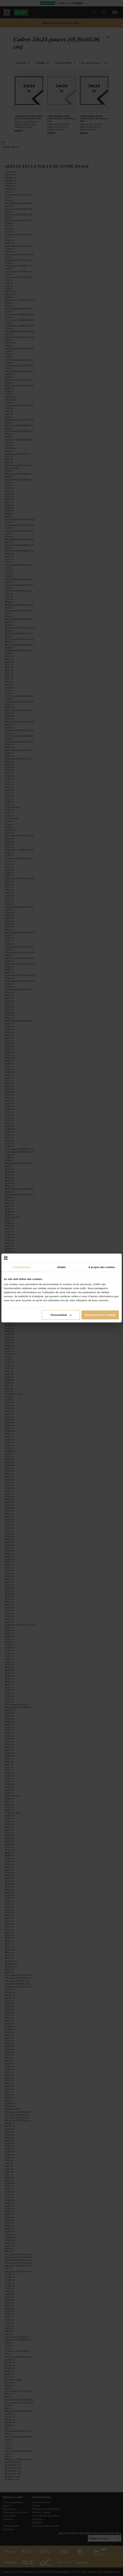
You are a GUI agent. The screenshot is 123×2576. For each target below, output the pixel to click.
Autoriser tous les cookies (100, 1314)
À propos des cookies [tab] (101, 1267)
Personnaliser (61, 1314)
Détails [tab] (61, 1267)
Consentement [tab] (21, 1267)
